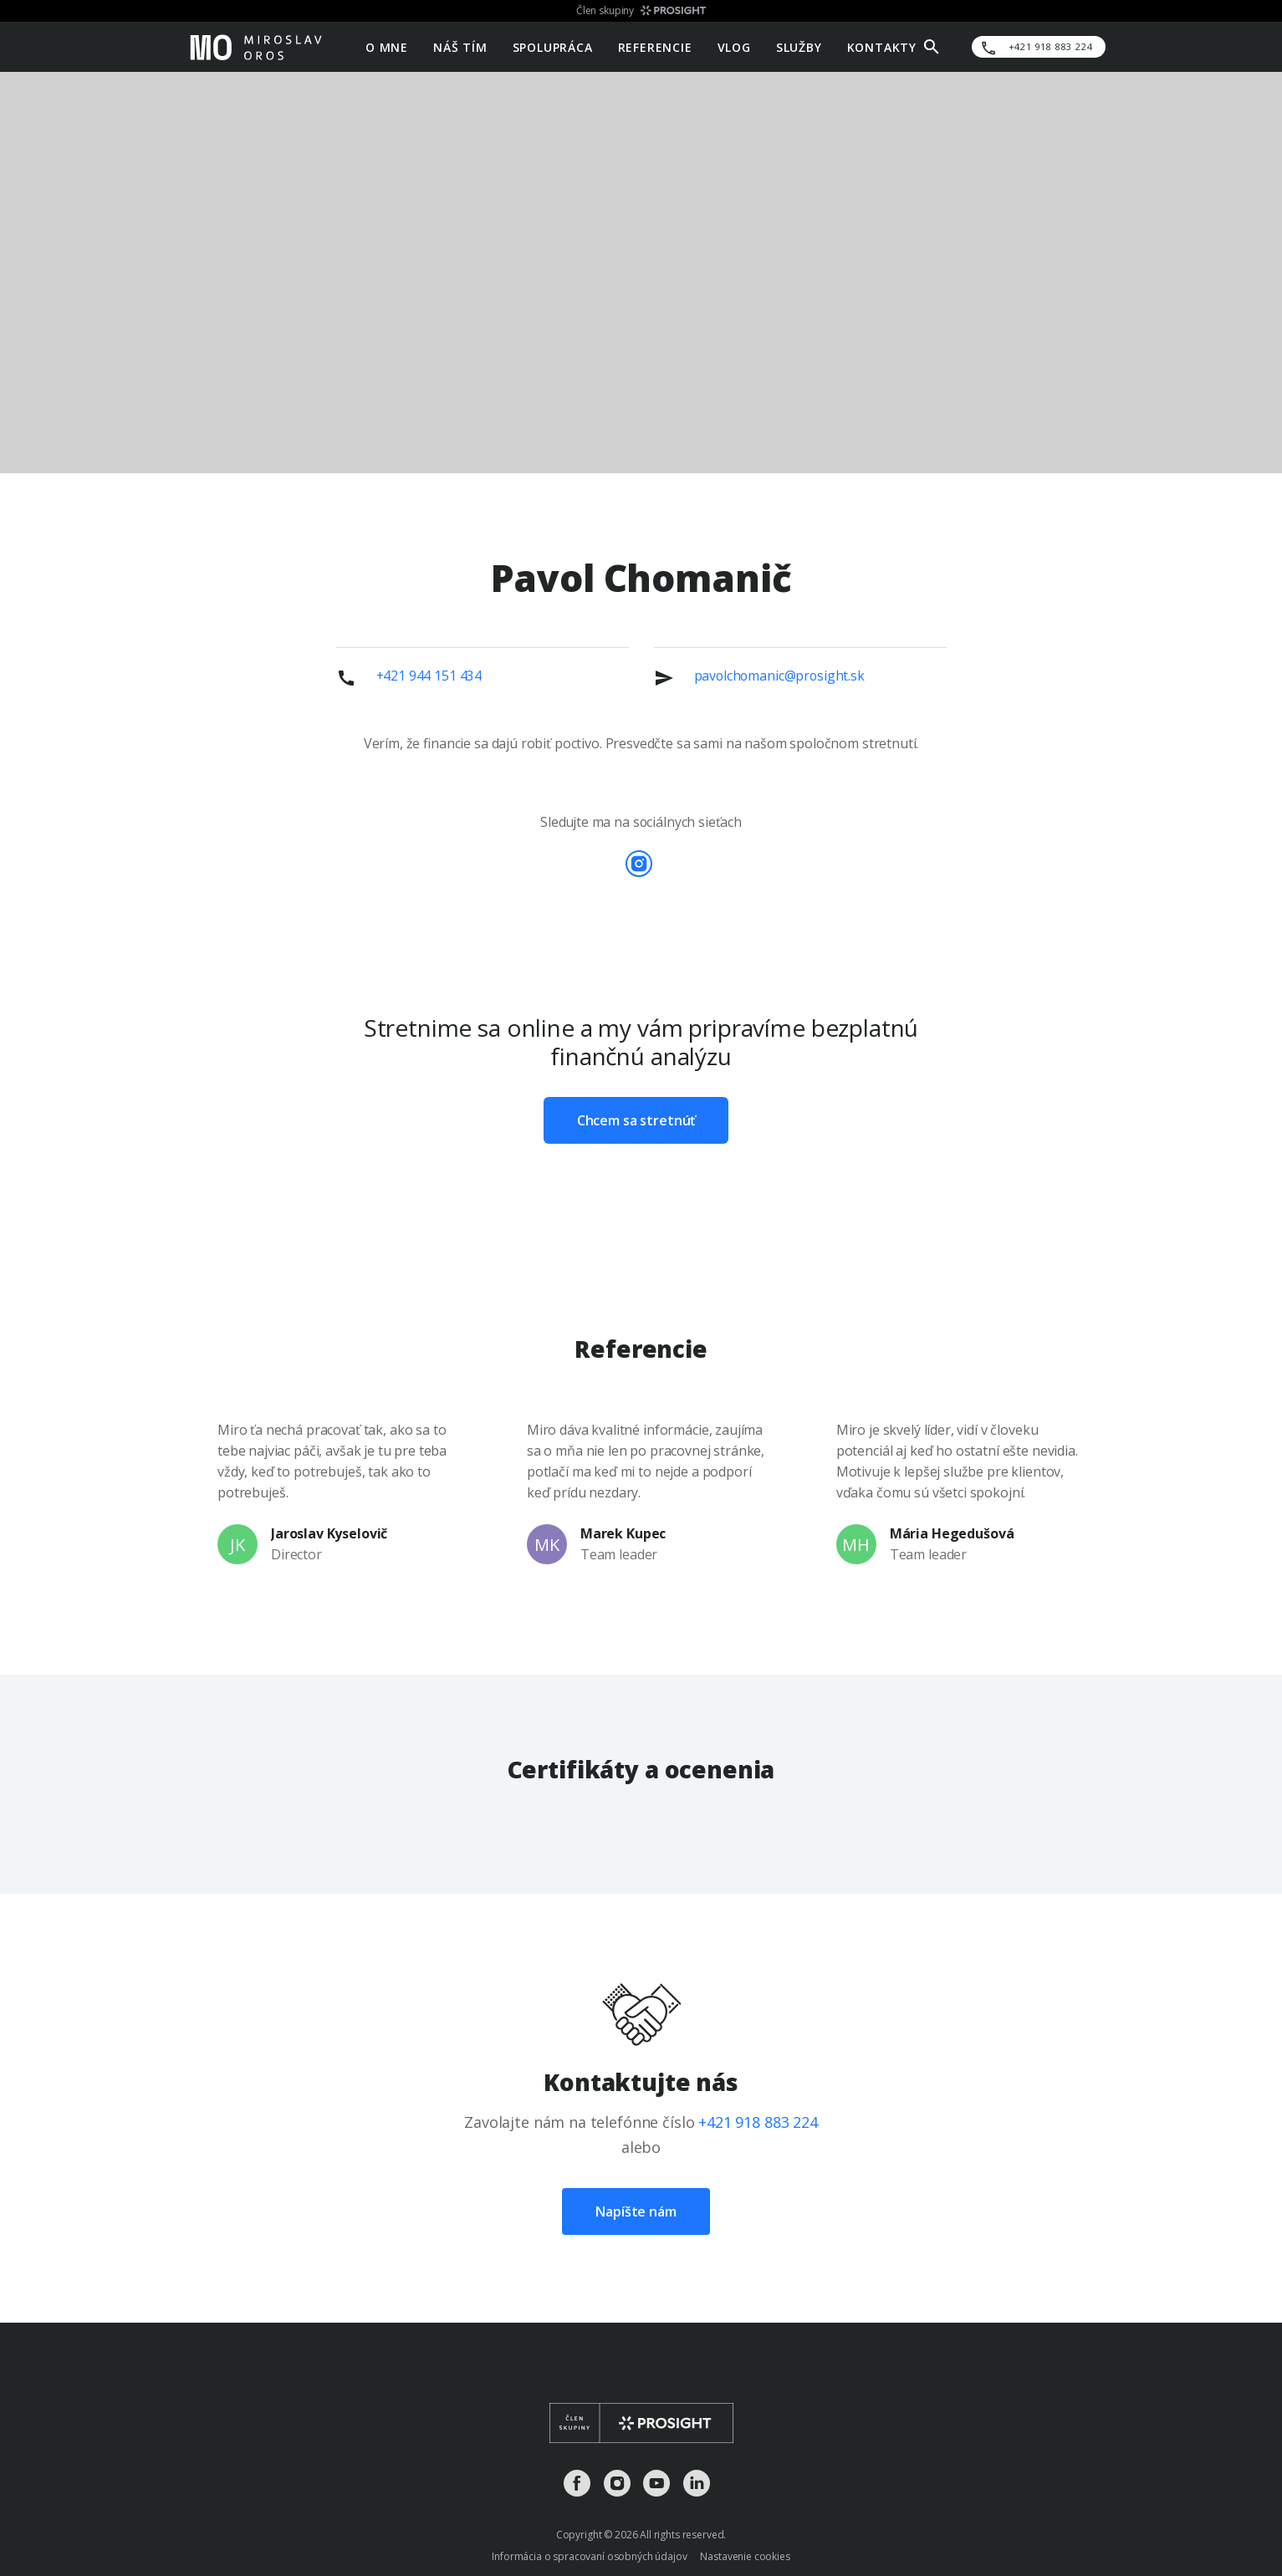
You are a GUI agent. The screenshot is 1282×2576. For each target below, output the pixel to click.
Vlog (734, 46)
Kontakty (882, 46)
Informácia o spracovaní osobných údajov (589, 2556)
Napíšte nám (635, 2211)
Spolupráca (553, 46)
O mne (386, 46)
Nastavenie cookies (744, 2556)
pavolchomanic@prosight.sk (779, 675)
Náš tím (460, 46)
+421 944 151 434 (429, 675)
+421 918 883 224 (758, 2122)
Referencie (655, 46)
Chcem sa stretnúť (636, 1120)
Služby (799, 46)
